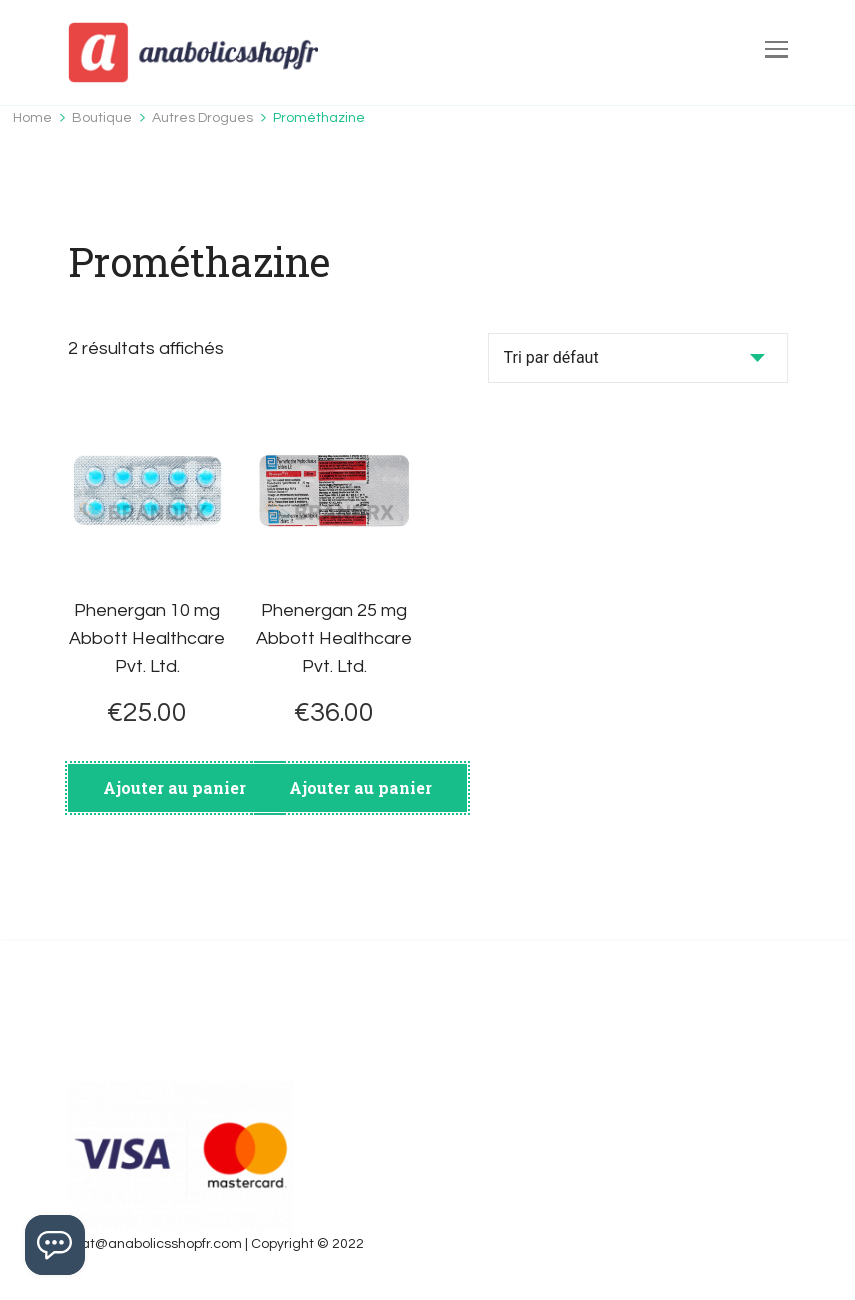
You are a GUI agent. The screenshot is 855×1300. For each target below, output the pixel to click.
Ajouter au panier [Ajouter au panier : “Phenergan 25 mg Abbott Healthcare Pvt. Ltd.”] (360, 787)
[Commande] (638, 358)
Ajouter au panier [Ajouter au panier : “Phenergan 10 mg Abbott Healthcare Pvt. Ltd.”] (174, 787)
